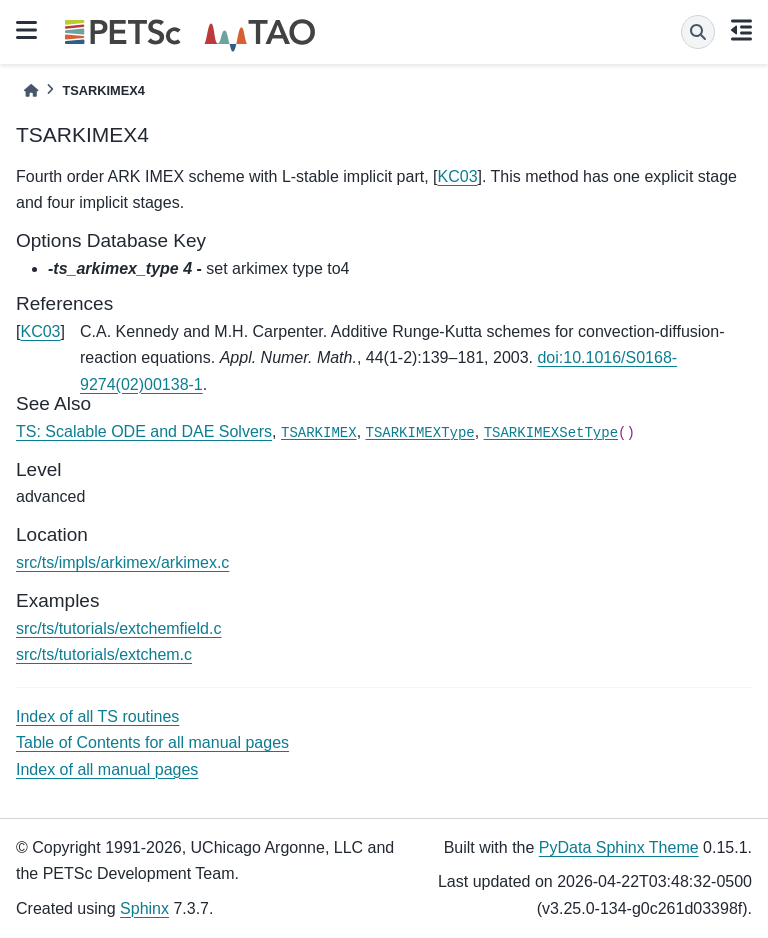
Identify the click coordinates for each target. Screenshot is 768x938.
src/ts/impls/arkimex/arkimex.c (122, 562)
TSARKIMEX (319, 433)
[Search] (698, 32)
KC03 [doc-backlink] (40, 331)
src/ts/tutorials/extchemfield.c (118, 628)
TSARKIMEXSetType (551, 433)
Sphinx (144, 908)
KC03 (458, 176)
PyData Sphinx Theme (619, 847)
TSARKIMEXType (420, 433)
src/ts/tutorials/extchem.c (104, 654)
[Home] (31, 90)
